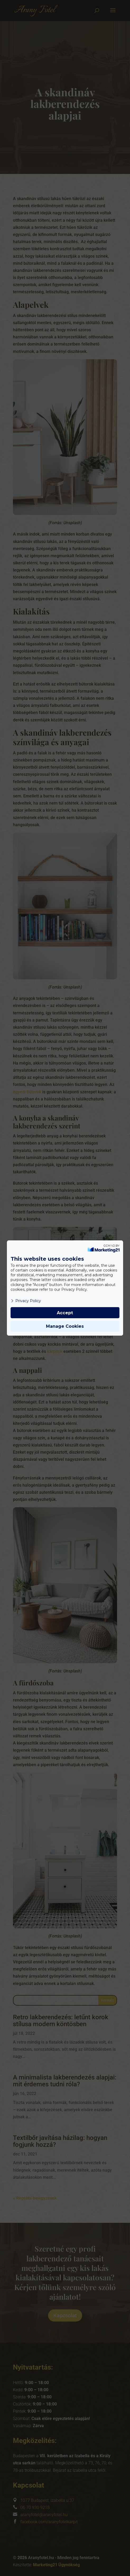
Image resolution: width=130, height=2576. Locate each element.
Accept (65, 1312)
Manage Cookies (65, 1326)
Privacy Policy (26, 1300)
